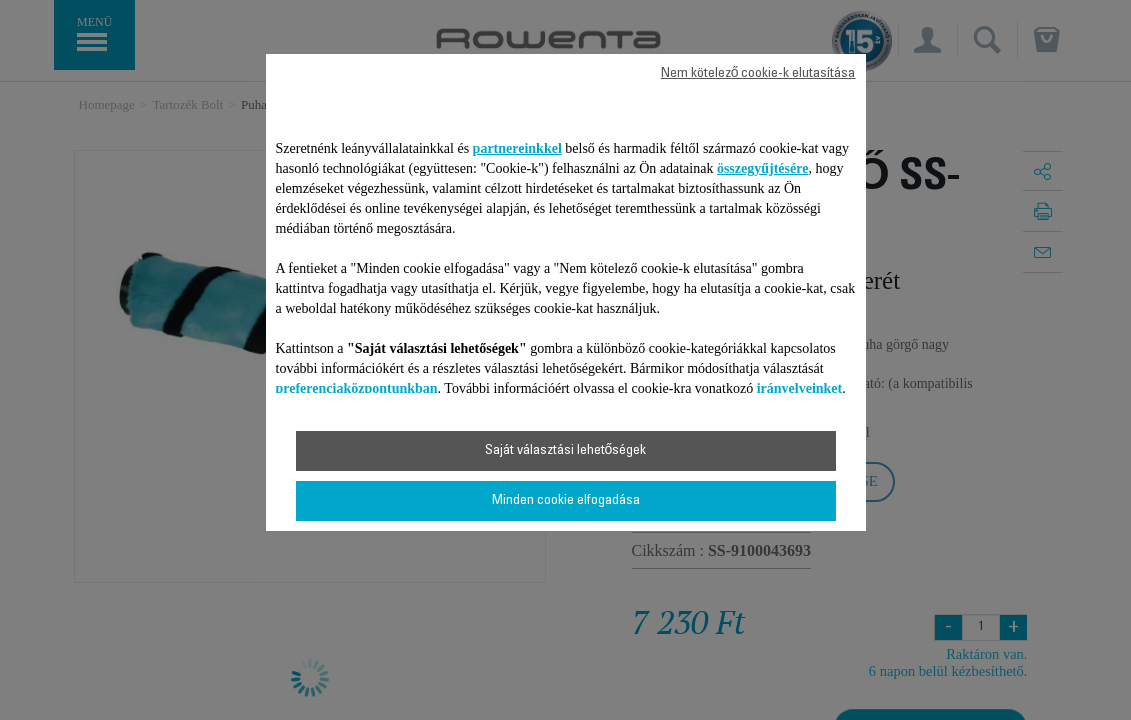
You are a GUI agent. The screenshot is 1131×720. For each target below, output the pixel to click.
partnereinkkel (517, 148)
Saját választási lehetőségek (566, 451)
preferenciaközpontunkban (357, 388)
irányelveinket (800, 388)
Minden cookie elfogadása (566, 501)
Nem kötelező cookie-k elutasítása (758, 74)
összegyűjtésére (763, 168)
